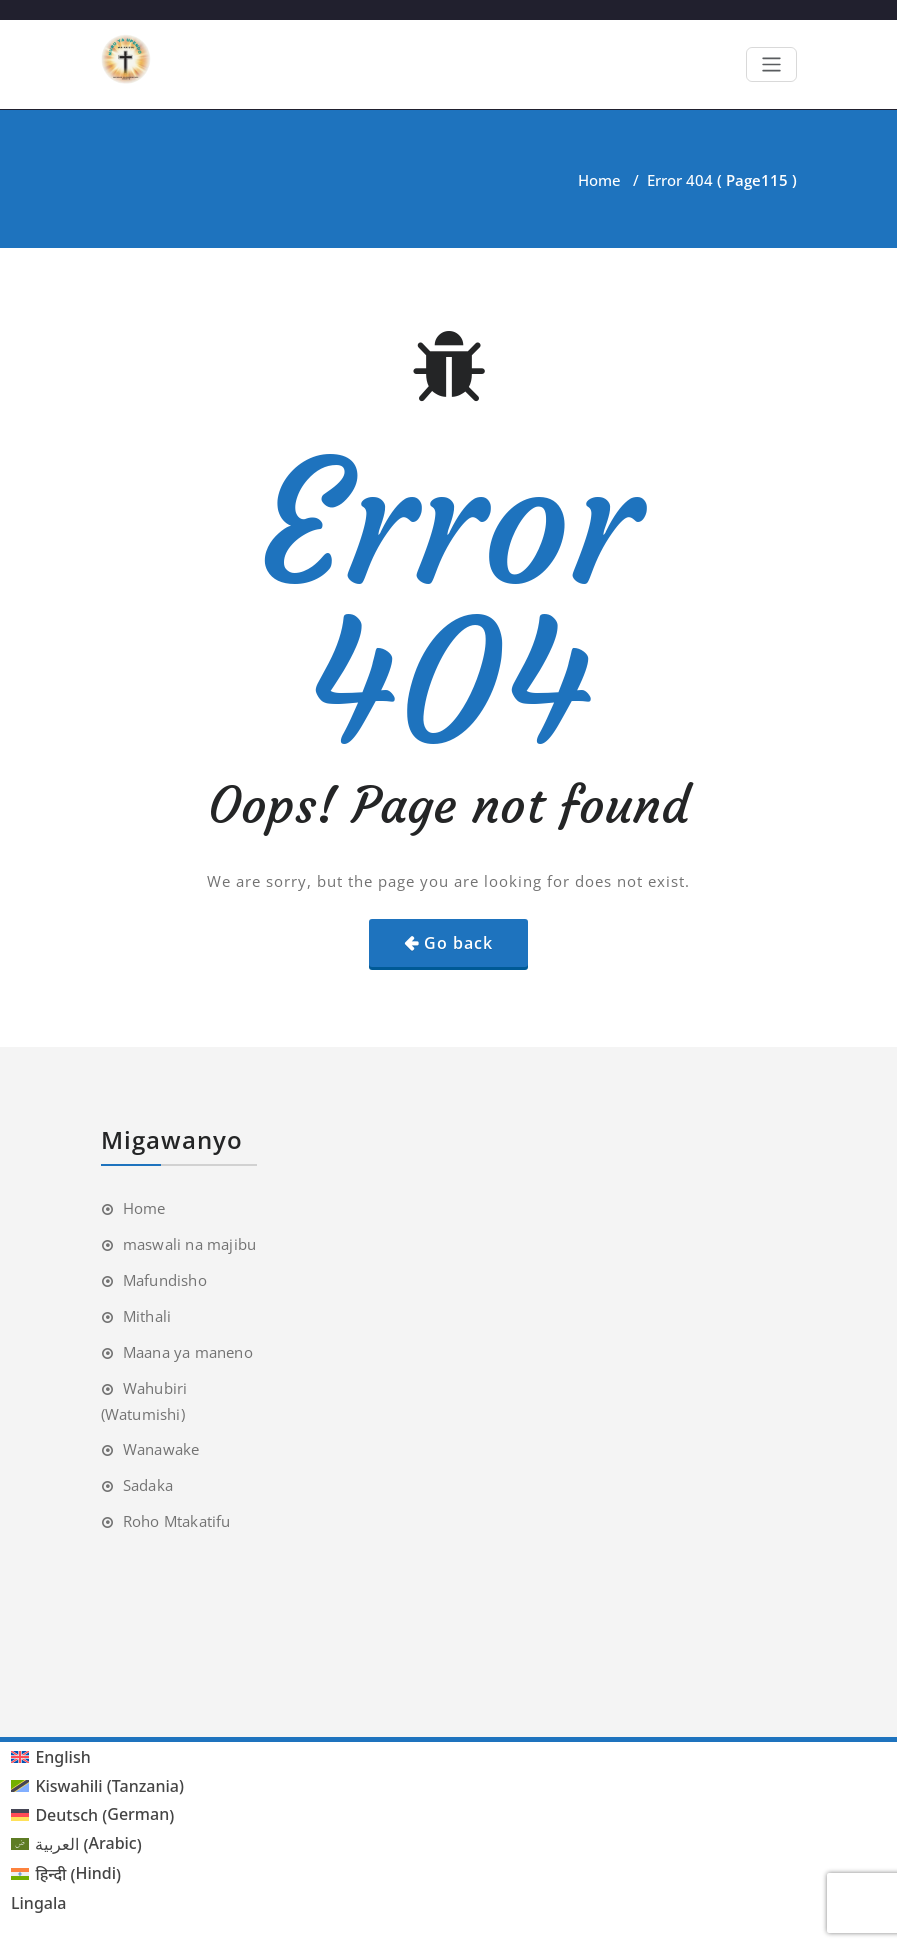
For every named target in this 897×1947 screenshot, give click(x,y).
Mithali (147, 1316)
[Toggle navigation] (771, 64)
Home (599, 180)
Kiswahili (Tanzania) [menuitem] (109, 1786)
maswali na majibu (189, 1244)
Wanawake (161, 1449)
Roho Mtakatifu (177, 1521)
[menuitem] (97, 1757)
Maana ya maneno (188, 1352)
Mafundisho (165, 1280)
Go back (458, 943)
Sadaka (148, 1485)
